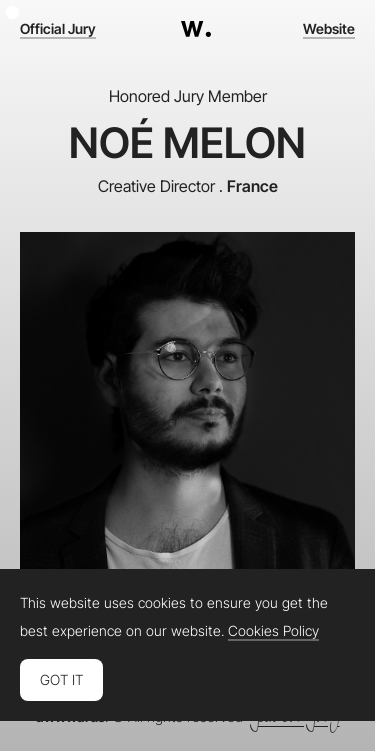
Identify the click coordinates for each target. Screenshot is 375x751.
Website (329, 29)
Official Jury (58, 29)
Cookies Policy (273, 631)
